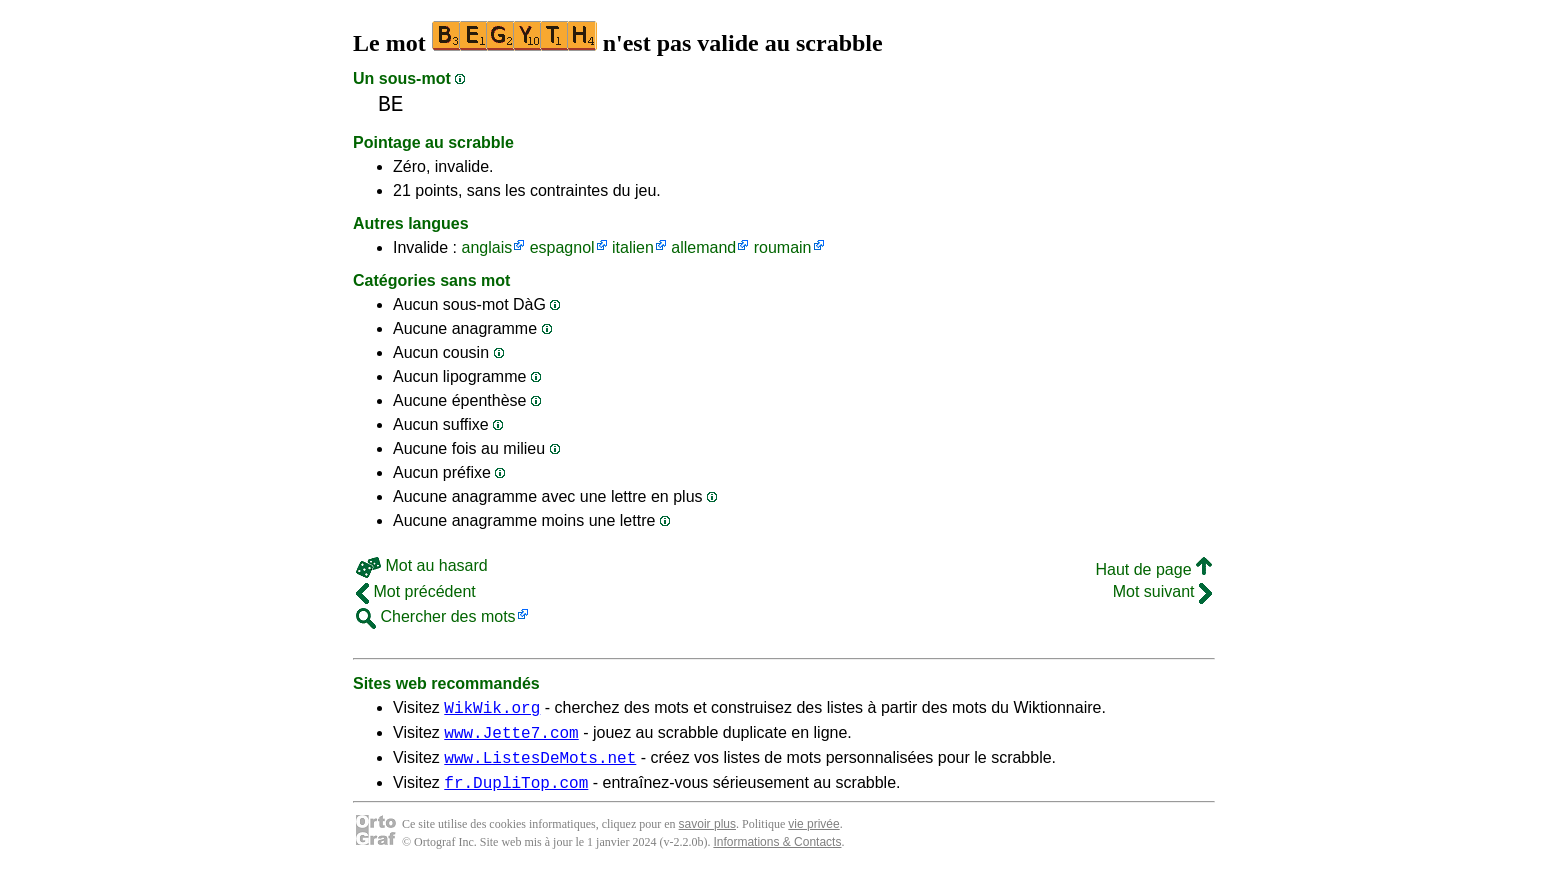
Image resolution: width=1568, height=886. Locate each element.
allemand (703, 247)
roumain (783, 247)
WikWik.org (492, 710)
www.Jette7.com (511, 738)
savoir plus (707, 836)
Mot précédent (416, 591)
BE (391, 104)
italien (633, 247)
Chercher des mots (436, 616)
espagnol (562, 247)
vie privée (813, 836)
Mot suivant (1162, 591)
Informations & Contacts (777, 854)
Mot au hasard (422, 565)
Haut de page (1153, 569)
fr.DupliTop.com (516, 794)
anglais (486, 247)
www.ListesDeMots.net (540, 766)
